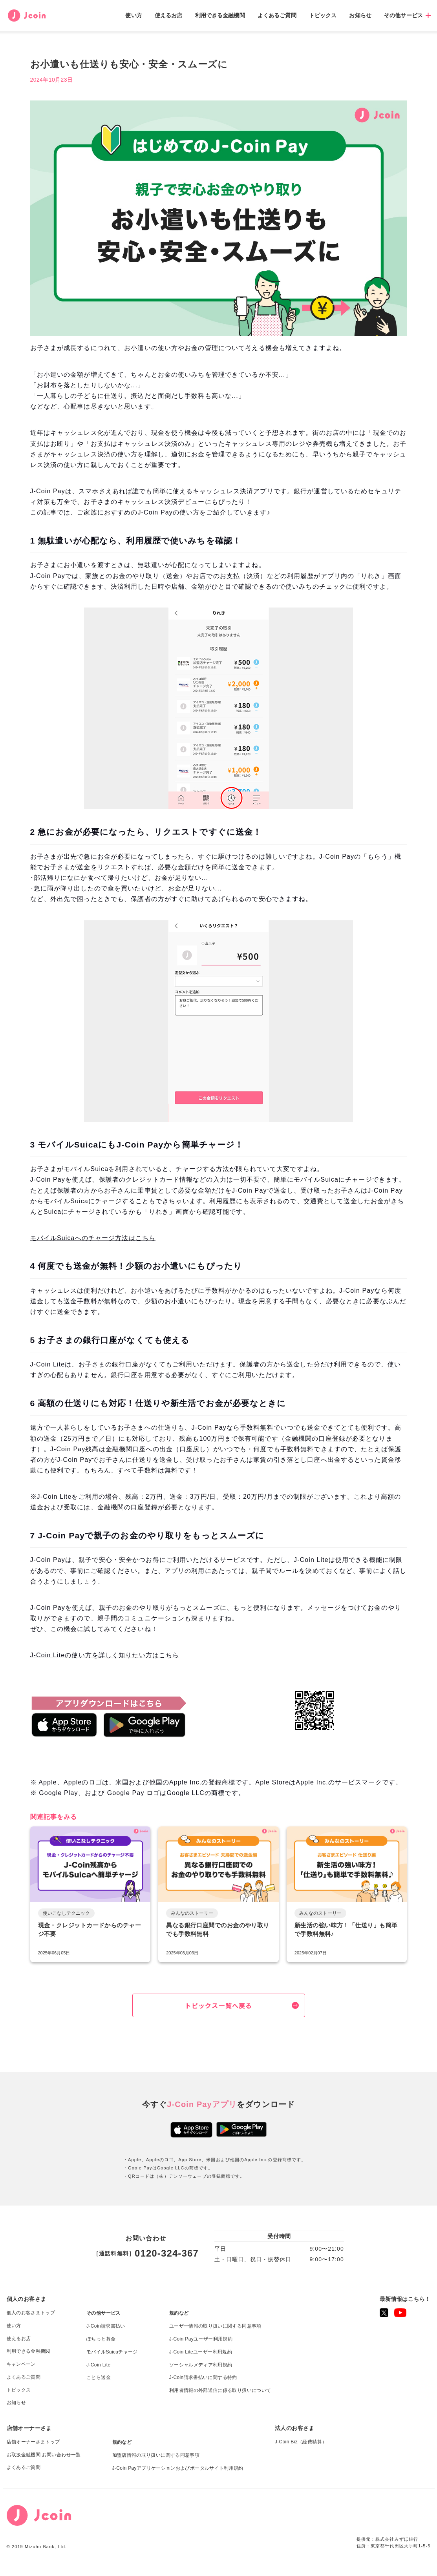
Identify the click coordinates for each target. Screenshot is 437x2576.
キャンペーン (21, 2364)
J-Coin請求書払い (105, 2326)
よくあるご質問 (277, 15)
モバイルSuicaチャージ (112, 2352)
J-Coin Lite (98, 2365)
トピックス (323, 15)
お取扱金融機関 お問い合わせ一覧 (44, 2454)
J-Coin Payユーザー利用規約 (200, 2339)
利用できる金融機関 (220, 15)
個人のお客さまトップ (31, 2312)
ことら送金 (98, 2377)
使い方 (133, 15)
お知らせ (360, 15)
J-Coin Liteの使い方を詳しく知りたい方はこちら (104, 1655)
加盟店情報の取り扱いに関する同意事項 (155, 2455)
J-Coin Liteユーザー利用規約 (200, 2352)
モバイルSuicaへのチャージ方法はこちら (93, 1238)
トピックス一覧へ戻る (218, 2005)
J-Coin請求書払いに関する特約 (203, 2377)
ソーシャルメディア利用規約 (200, 2365)
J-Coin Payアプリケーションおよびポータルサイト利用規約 (177, 2468)
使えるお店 (169, 15)
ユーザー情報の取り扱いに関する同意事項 (215, 2326)
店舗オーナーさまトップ (33, 2442)
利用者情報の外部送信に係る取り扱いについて (220, 2390)
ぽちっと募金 (100, 2339)
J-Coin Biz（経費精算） (301, 2442)
